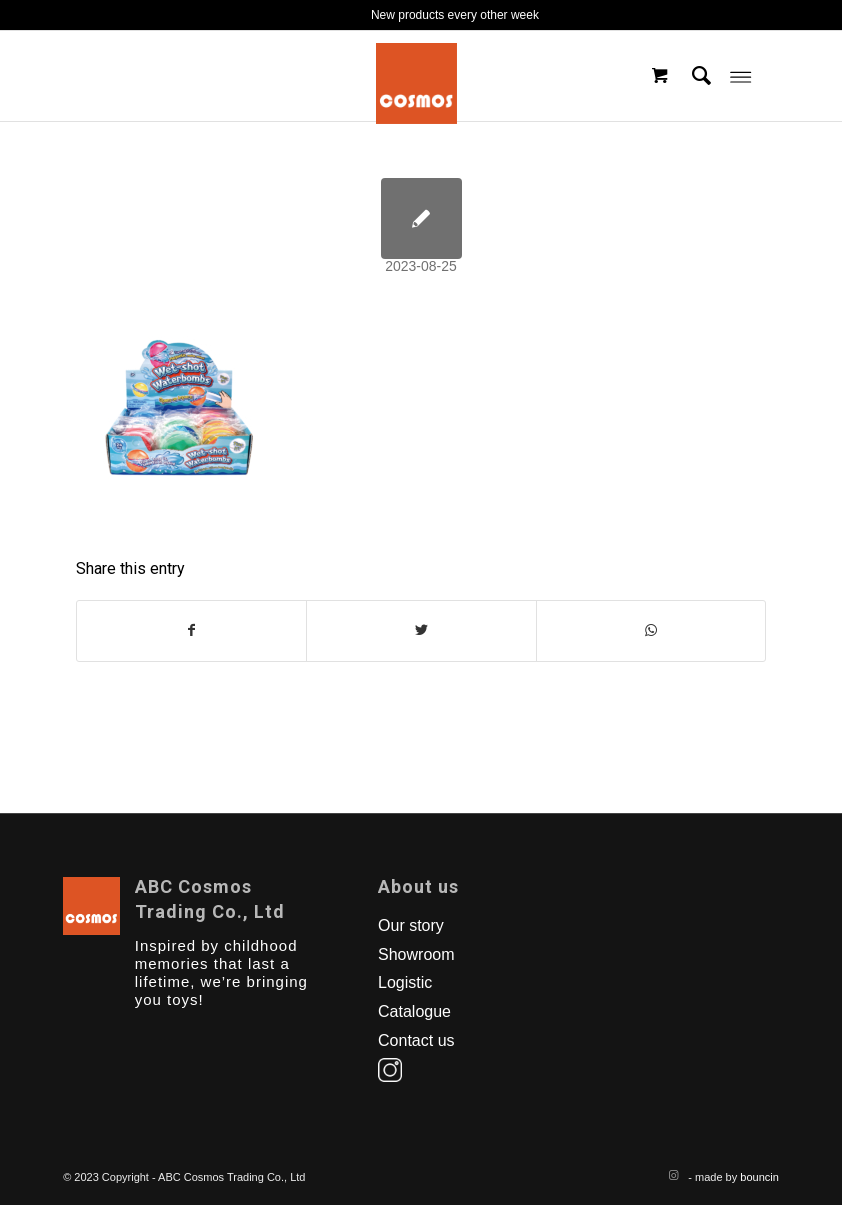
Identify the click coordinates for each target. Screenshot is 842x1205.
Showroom (416, 954)
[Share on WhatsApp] (651, 630)
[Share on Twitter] (421, 630)
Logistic (405, 982)
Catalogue (414, 1011)
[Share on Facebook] (191, 630)
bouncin (759, 1177)
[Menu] (740, 76)
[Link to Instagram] (673, 1175)
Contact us (416, 1040)
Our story (411, 925)
